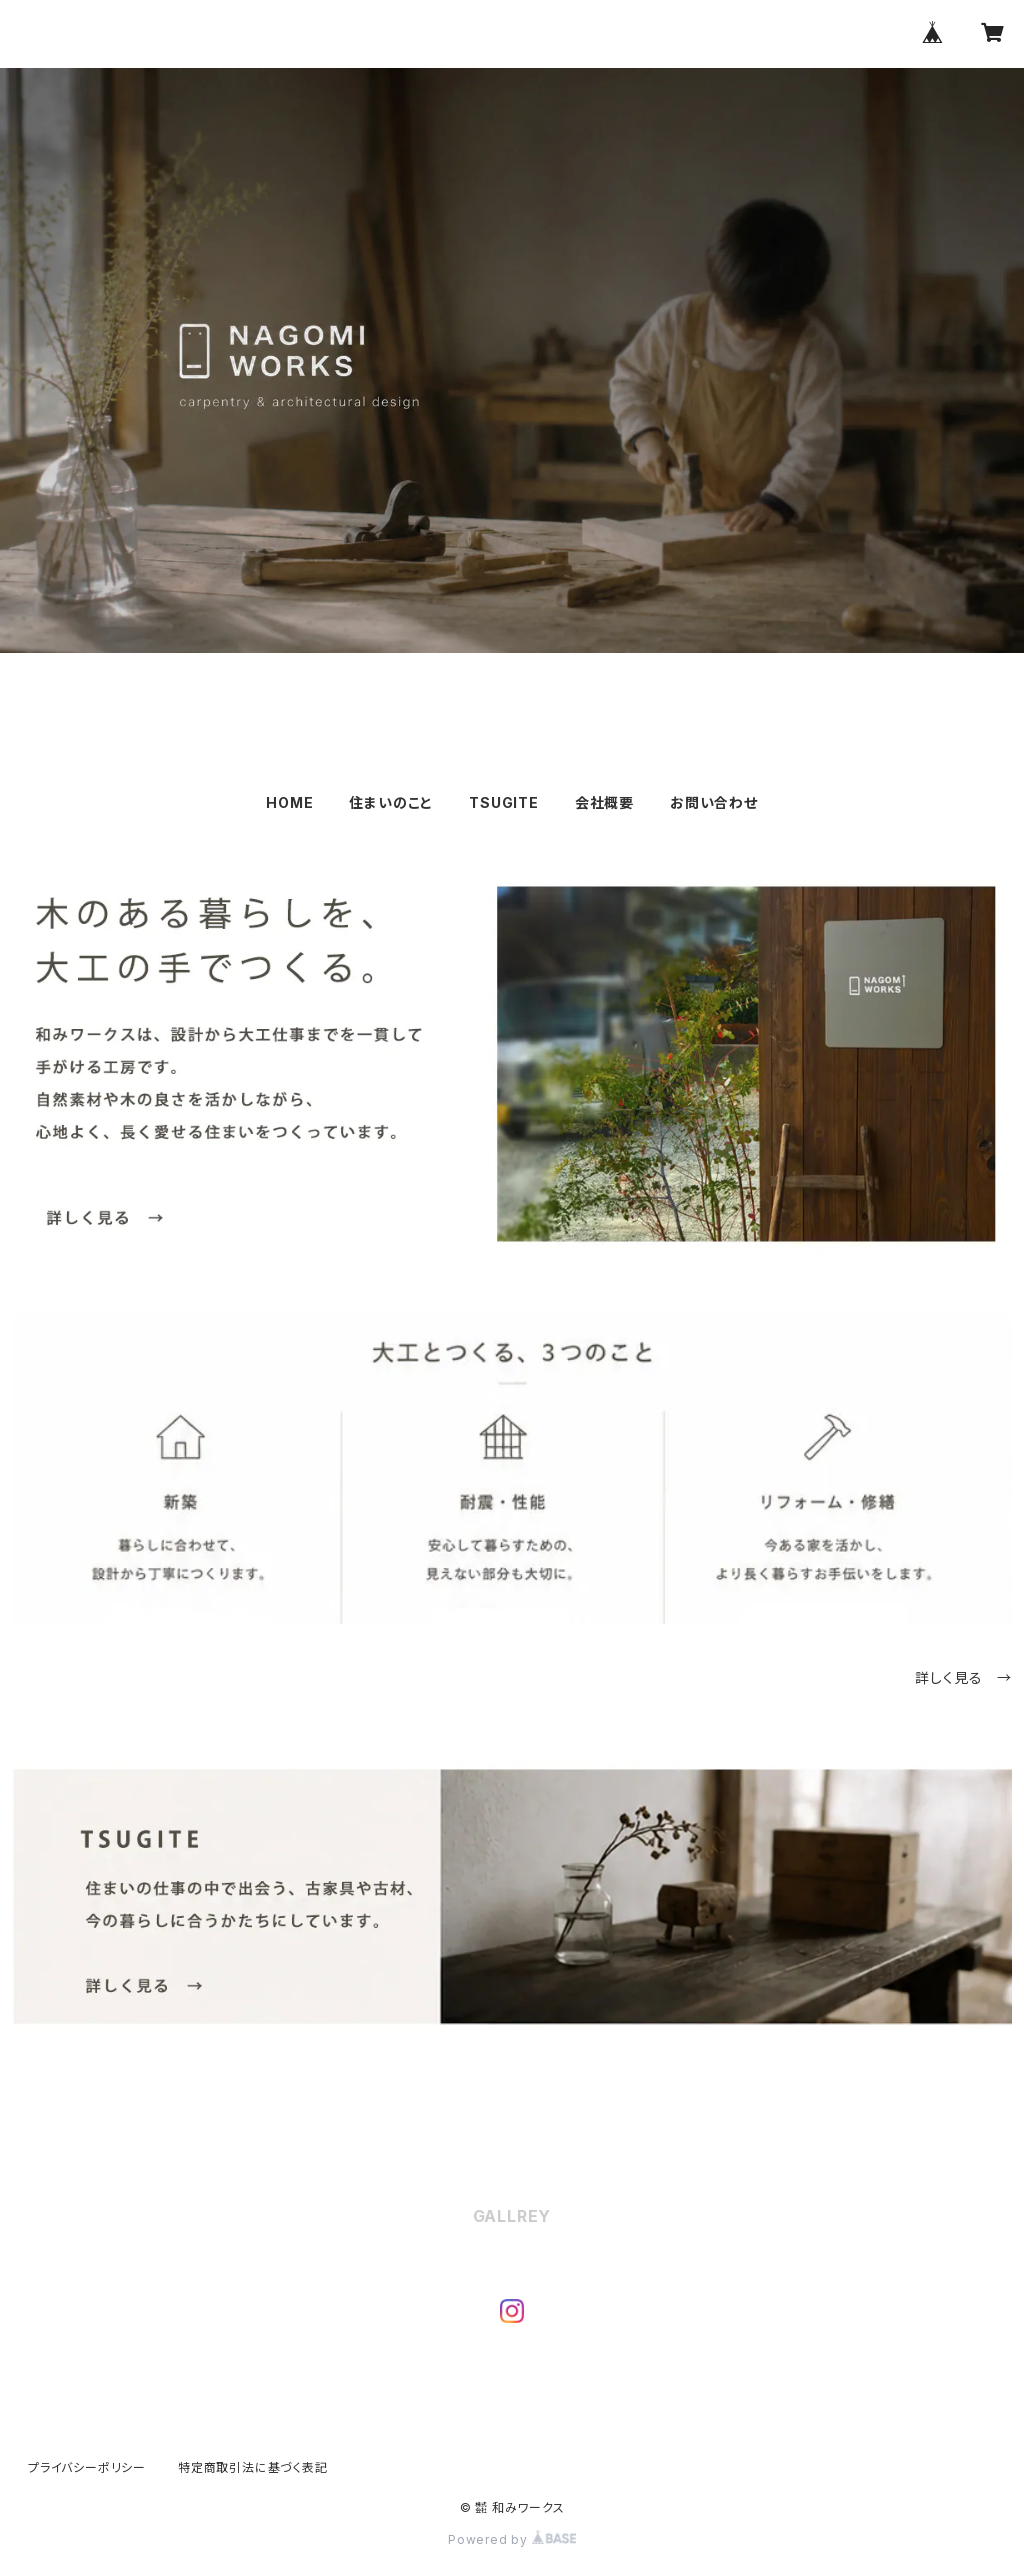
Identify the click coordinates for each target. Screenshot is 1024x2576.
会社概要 (604, 802)
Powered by (512, 2539)
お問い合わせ (714, 802)
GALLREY (512, 2216)
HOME (289, 802)
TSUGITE (504, 802)
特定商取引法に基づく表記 (253, 2467)
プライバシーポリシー (87, 2467)
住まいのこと (391, 802)
